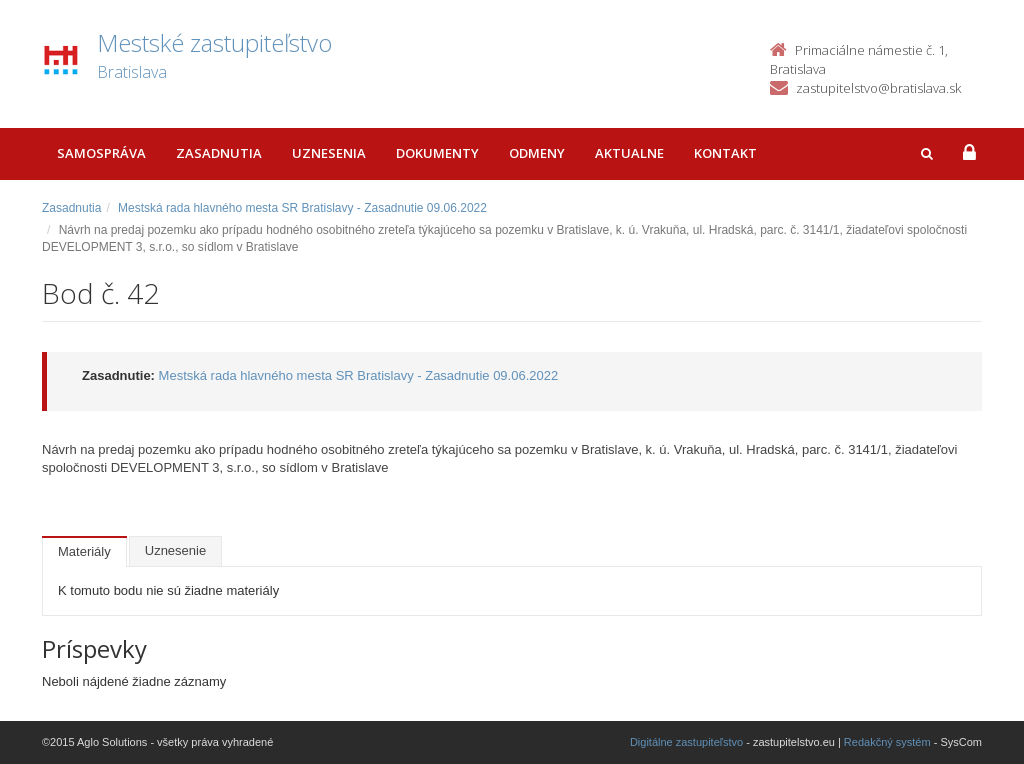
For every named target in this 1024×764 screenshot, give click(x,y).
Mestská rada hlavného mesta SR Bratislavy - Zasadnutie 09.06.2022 (302, 208)
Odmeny (537, 153)
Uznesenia (329, 153)
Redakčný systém (887, 742)
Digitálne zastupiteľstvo (686, 742)
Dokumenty (437, 153)
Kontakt (725, 153)
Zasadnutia (219, 153)
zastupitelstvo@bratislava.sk (878, 88)
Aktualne (629, 153)
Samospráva (101, 153)
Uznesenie (175, 550)
